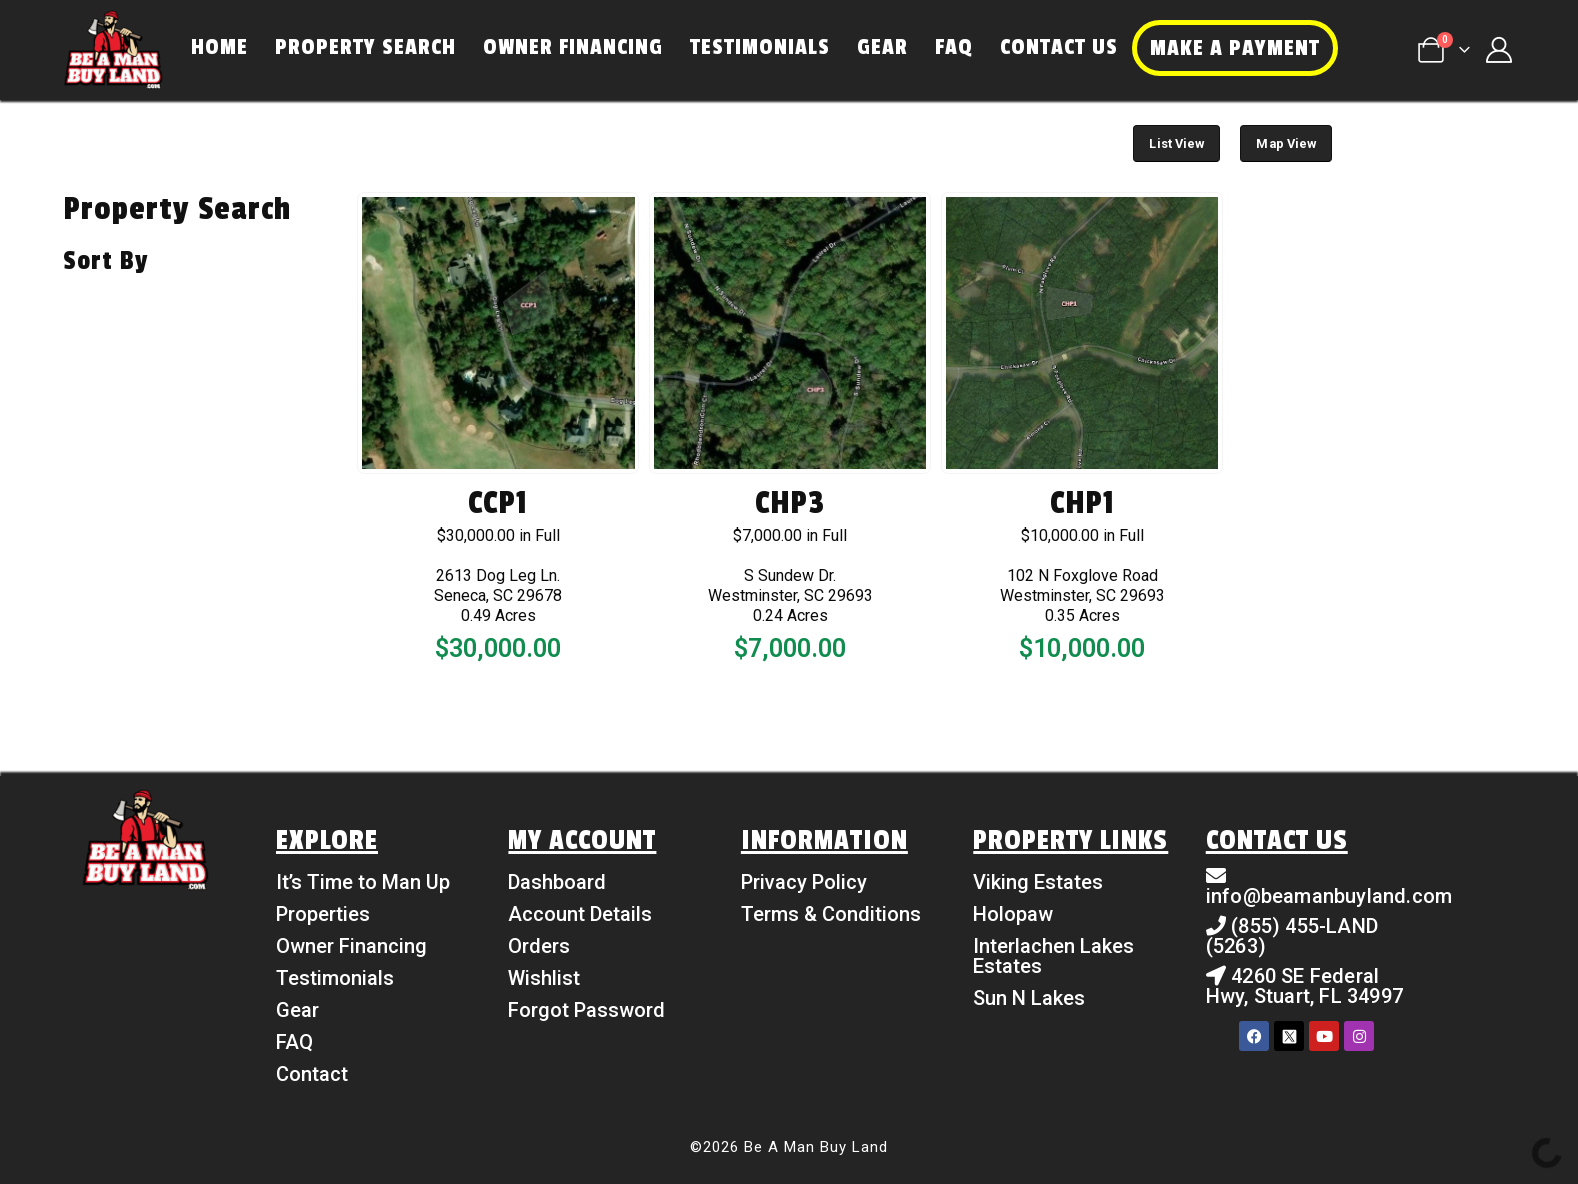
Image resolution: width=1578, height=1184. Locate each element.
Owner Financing (573, 47)
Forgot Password (586, 1010)
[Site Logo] (113, 50)
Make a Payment (1235, 48)
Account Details (580, 914)
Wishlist (544, 978)
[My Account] (1499, 50)
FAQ (954, 47)
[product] (498, 333)
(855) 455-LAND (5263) (1292, 936)
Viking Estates (1038, 882)
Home (219, 47)
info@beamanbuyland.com (1329, 896)
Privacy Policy (804, 882)
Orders (539, 946)
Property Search (365, 47)
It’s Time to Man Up (363, 882)
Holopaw (1013, 914)
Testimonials (760, 47)
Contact (312, 1074)
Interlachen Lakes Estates (1053, 956)
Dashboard (557, 882)
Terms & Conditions (831, 914)
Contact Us (1059, 47)
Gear (882, 47)
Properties (323, 914)
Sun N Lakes (1029, 998)
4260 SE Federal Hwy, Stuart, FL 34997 (1304, 986)
